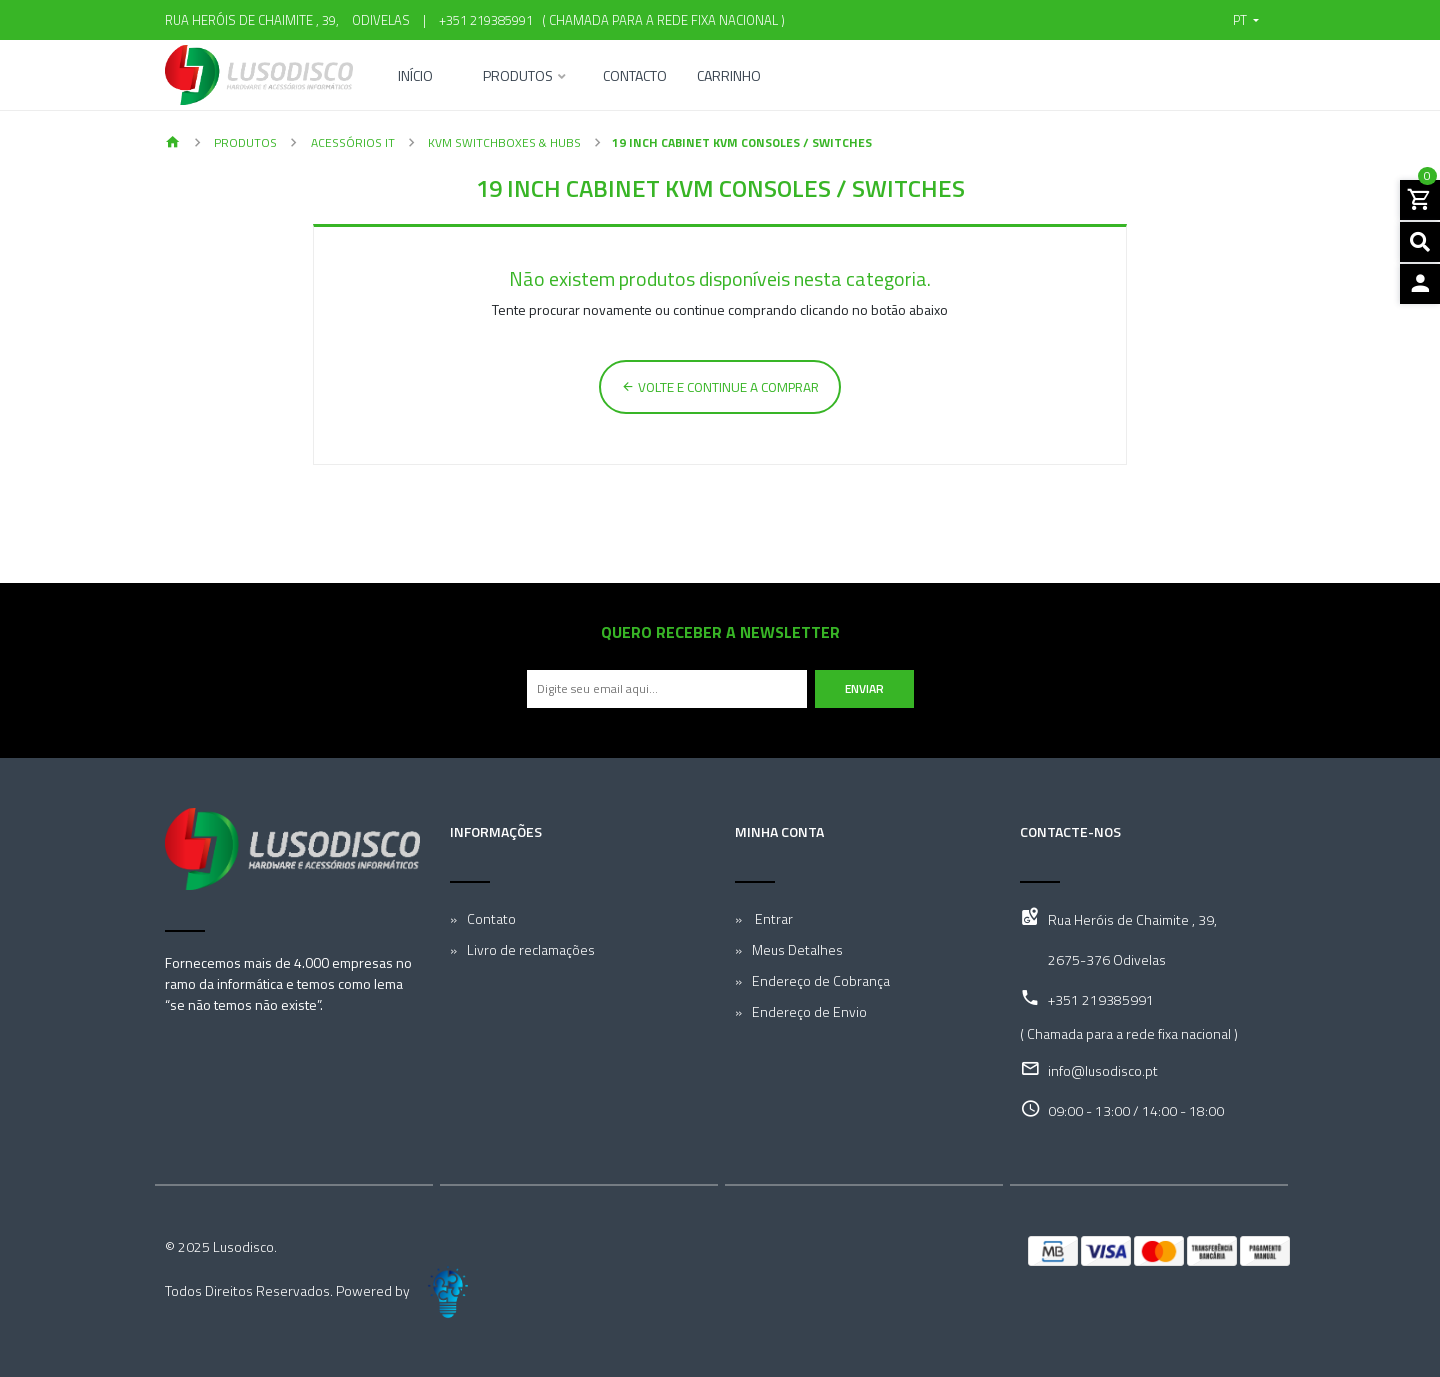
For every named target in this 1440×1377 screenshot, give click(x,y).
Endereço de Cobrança (821, 980)
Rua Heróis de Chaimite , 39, (1132, 919)
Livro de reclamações (531, 949)
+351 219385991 (486, 20)
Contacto (635, 77)
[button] (1246, 20)
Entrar (772, 918)
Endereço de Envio (809, 1011)
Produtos (518, 77)
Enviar (864, 688)
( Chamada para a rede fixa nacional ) (660, 20)
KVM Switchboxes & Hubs (503, 142)
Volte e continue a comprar (720, 387)
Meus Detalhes (797, 949)
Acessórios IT (351, 142)
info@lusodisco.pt (1103, 1070)
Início (415, 77)
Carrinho (729, 77)
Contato (491, 918)
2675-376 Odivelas (1107, 959)
